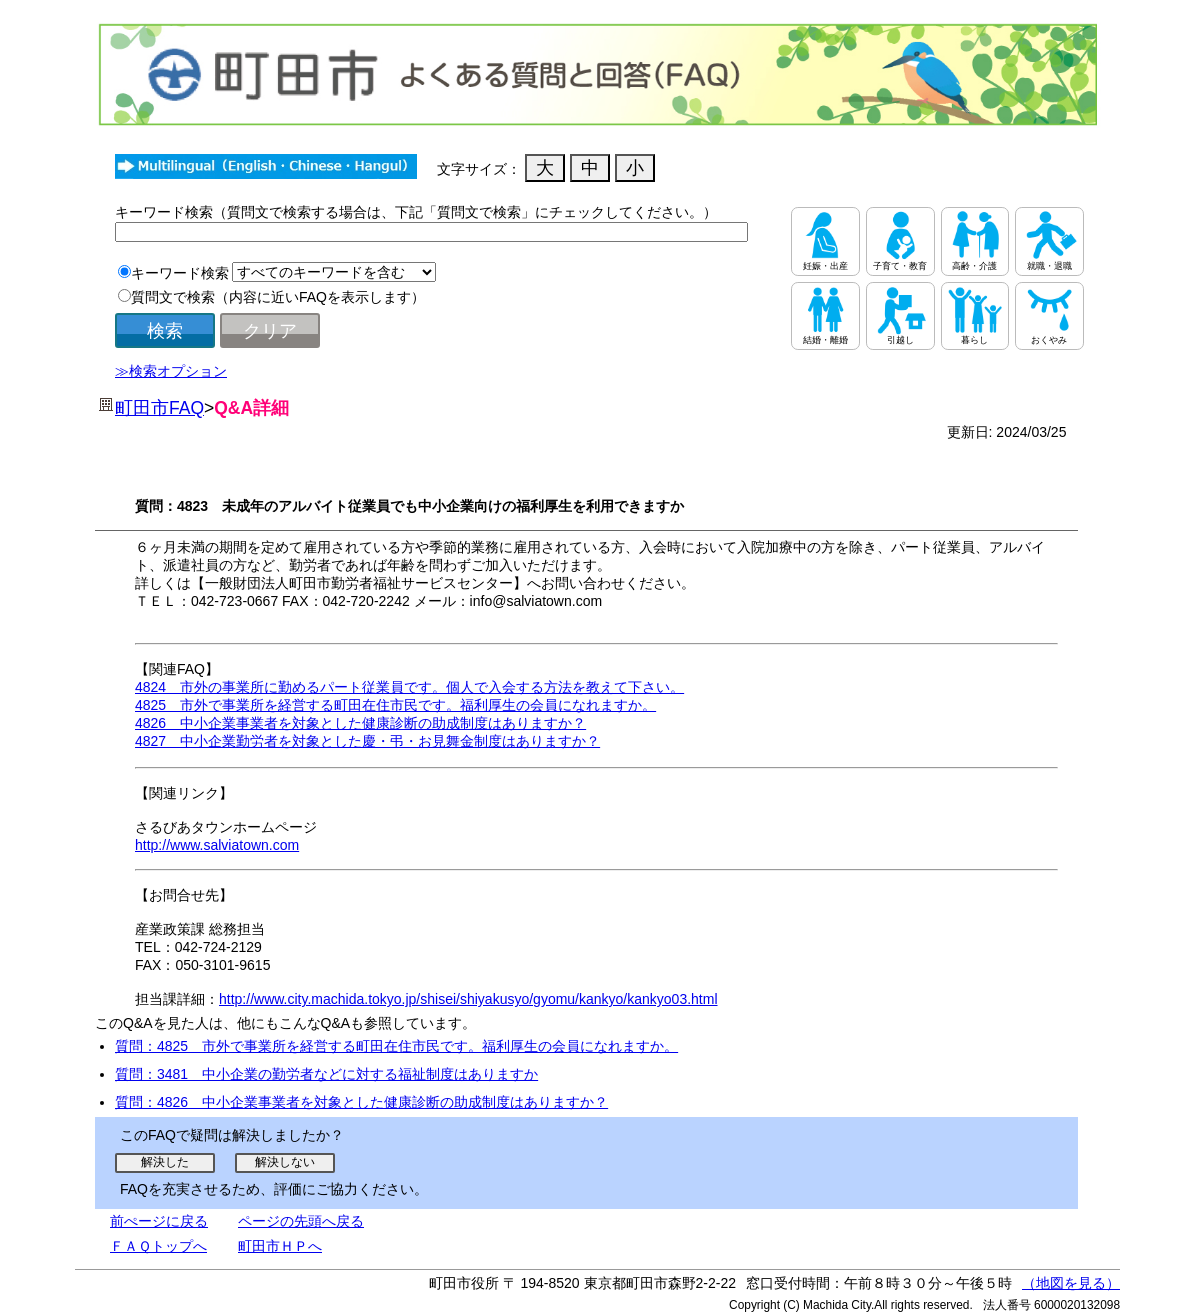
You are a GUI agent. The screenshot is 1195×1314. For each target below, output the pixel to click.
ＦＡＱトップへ (158, 1246)
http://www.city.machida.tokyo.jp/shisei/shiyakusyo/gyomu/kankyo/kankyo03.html (468, 999)
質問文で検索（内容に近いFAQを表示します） (278, 297)
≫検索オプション (171, 371)
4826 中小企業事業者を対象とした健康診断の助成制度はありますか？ (360, 723)
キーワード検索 (180, 273)
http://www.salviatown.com (217, 845)
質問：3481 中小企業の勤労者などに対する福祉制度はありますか (326, 1074)
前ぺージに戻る (159, 1221)
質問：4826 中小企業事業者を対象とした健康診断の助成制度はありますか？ (361, 1102)
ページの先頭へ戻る (301, 1221)
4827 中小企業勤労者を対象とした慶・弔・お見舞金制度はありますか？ (367, 741)
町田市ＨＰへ (280, 1246)
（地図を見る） (1071, 1283)
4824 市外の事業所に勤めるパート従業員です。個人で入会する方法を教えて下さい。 (409, 687)
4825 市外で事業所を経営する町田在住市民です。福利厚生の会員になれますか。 (395, 705)
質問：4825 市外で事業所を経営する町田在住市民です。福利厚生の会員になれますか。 (396, 1046)
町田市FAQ (159, 408)
